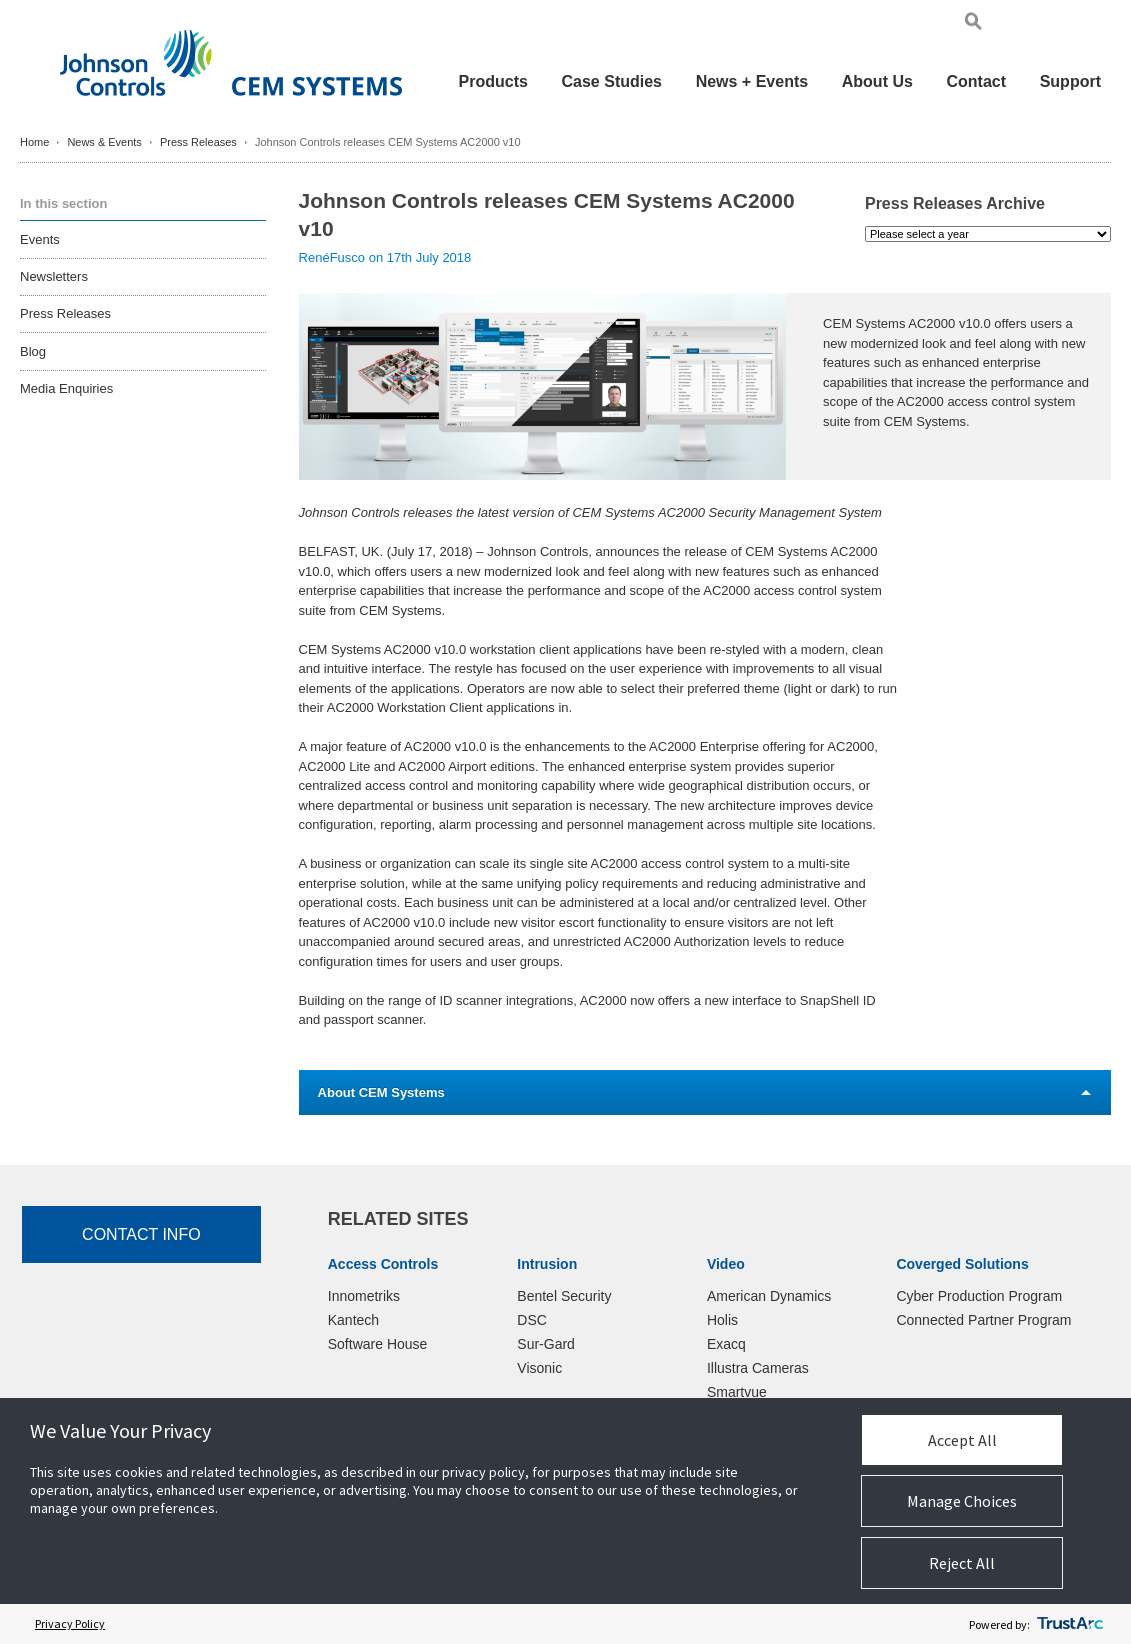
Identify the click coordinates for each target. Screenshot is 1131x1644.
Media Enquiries (66, 388)
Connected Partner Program (983, 1320)
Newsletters (54, 276)
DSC (532, 1320)
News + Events (752, 81)
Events (40, 239)
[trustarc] (1070, 1624)
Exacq (726, 1344)
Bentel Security (564, 1296)
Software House (378, 1344)
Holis (722, 1320)
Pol (1068, 24)
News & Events (104, 142)
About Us (877, 81)
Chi (1091, 24)
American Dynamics (769, 1296)
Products (493, 81)
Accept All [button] (962, 1440)
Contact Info (141, 1234)
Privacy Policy (70, 1623)
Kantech (353, 1320)
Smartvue (737, 1392)
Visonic (539, 1368)
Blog (33, 351)
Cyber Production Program (979, 1296)
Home (34, 142)
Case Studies (612, 81)
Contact (976, 81)
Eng (1018, 24)
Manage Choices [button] (962, 1501)
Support (1070, 81)
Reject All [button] (962, 1563)
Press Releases (198, 142)
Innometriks (364, 1296)
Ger (1045, 24)
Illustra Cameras (758, 1368)
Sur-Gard (546, 1344)
